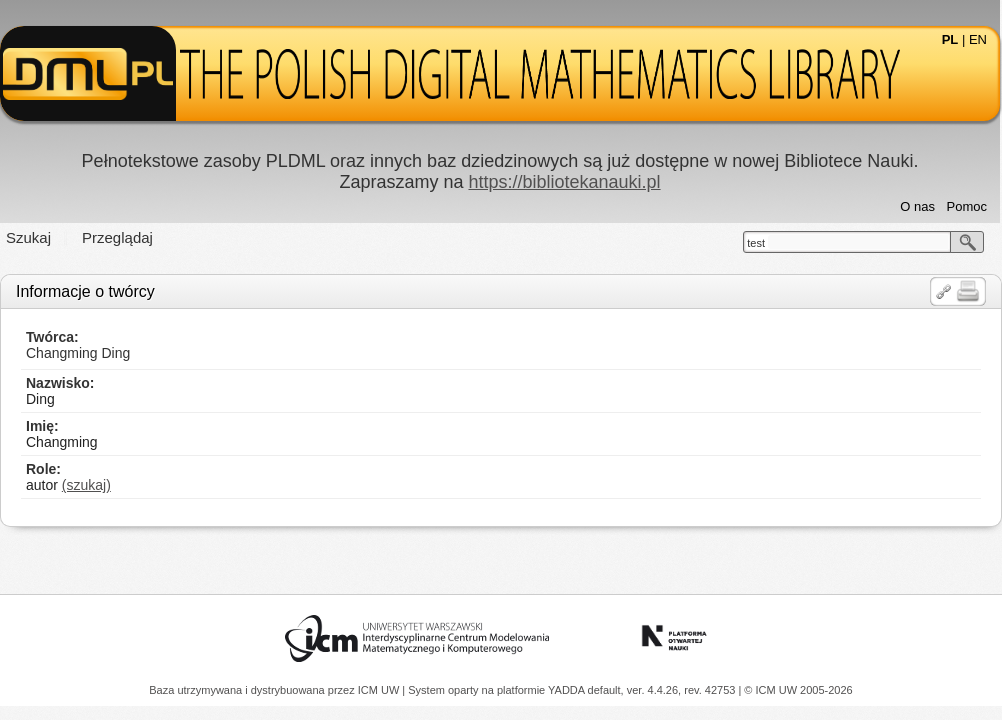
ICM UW (380, 690)
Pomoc (967, 206)
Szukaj (28, 237)
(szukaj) (86, 485)
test (756, 243)
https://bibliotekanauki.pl (564, 182)
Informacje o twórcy (85, 291)
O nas (917, 206)
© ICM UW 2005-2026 (798, 690)
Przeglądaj (117, 237)
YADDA (568, 690)
